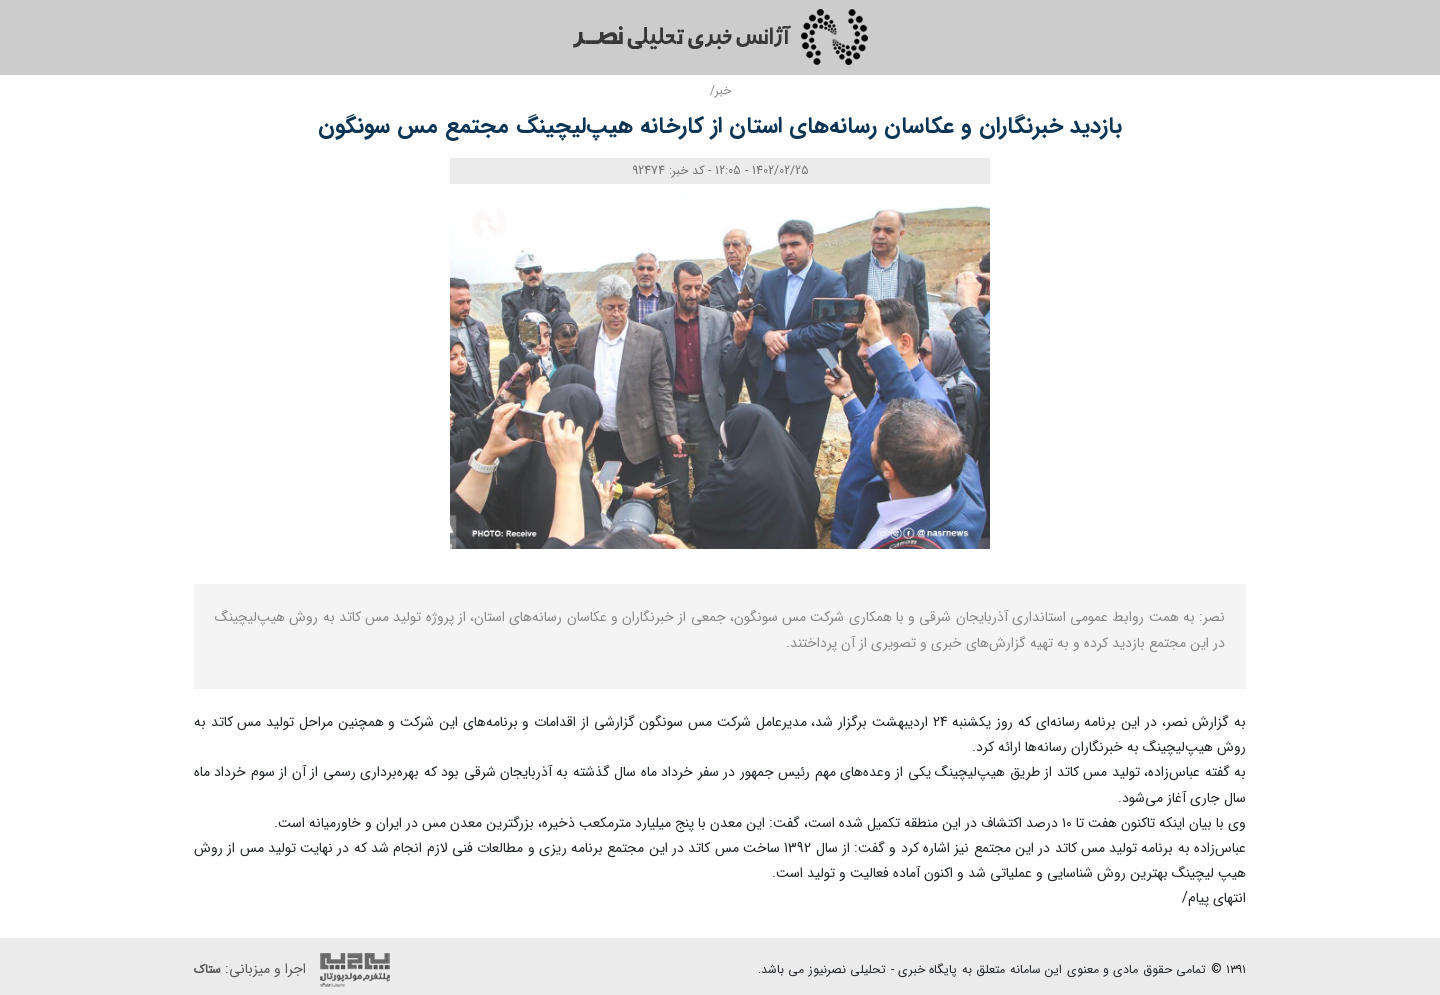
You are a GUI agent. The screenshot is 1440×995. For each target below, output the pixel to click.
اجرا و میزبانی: (297, 970)
